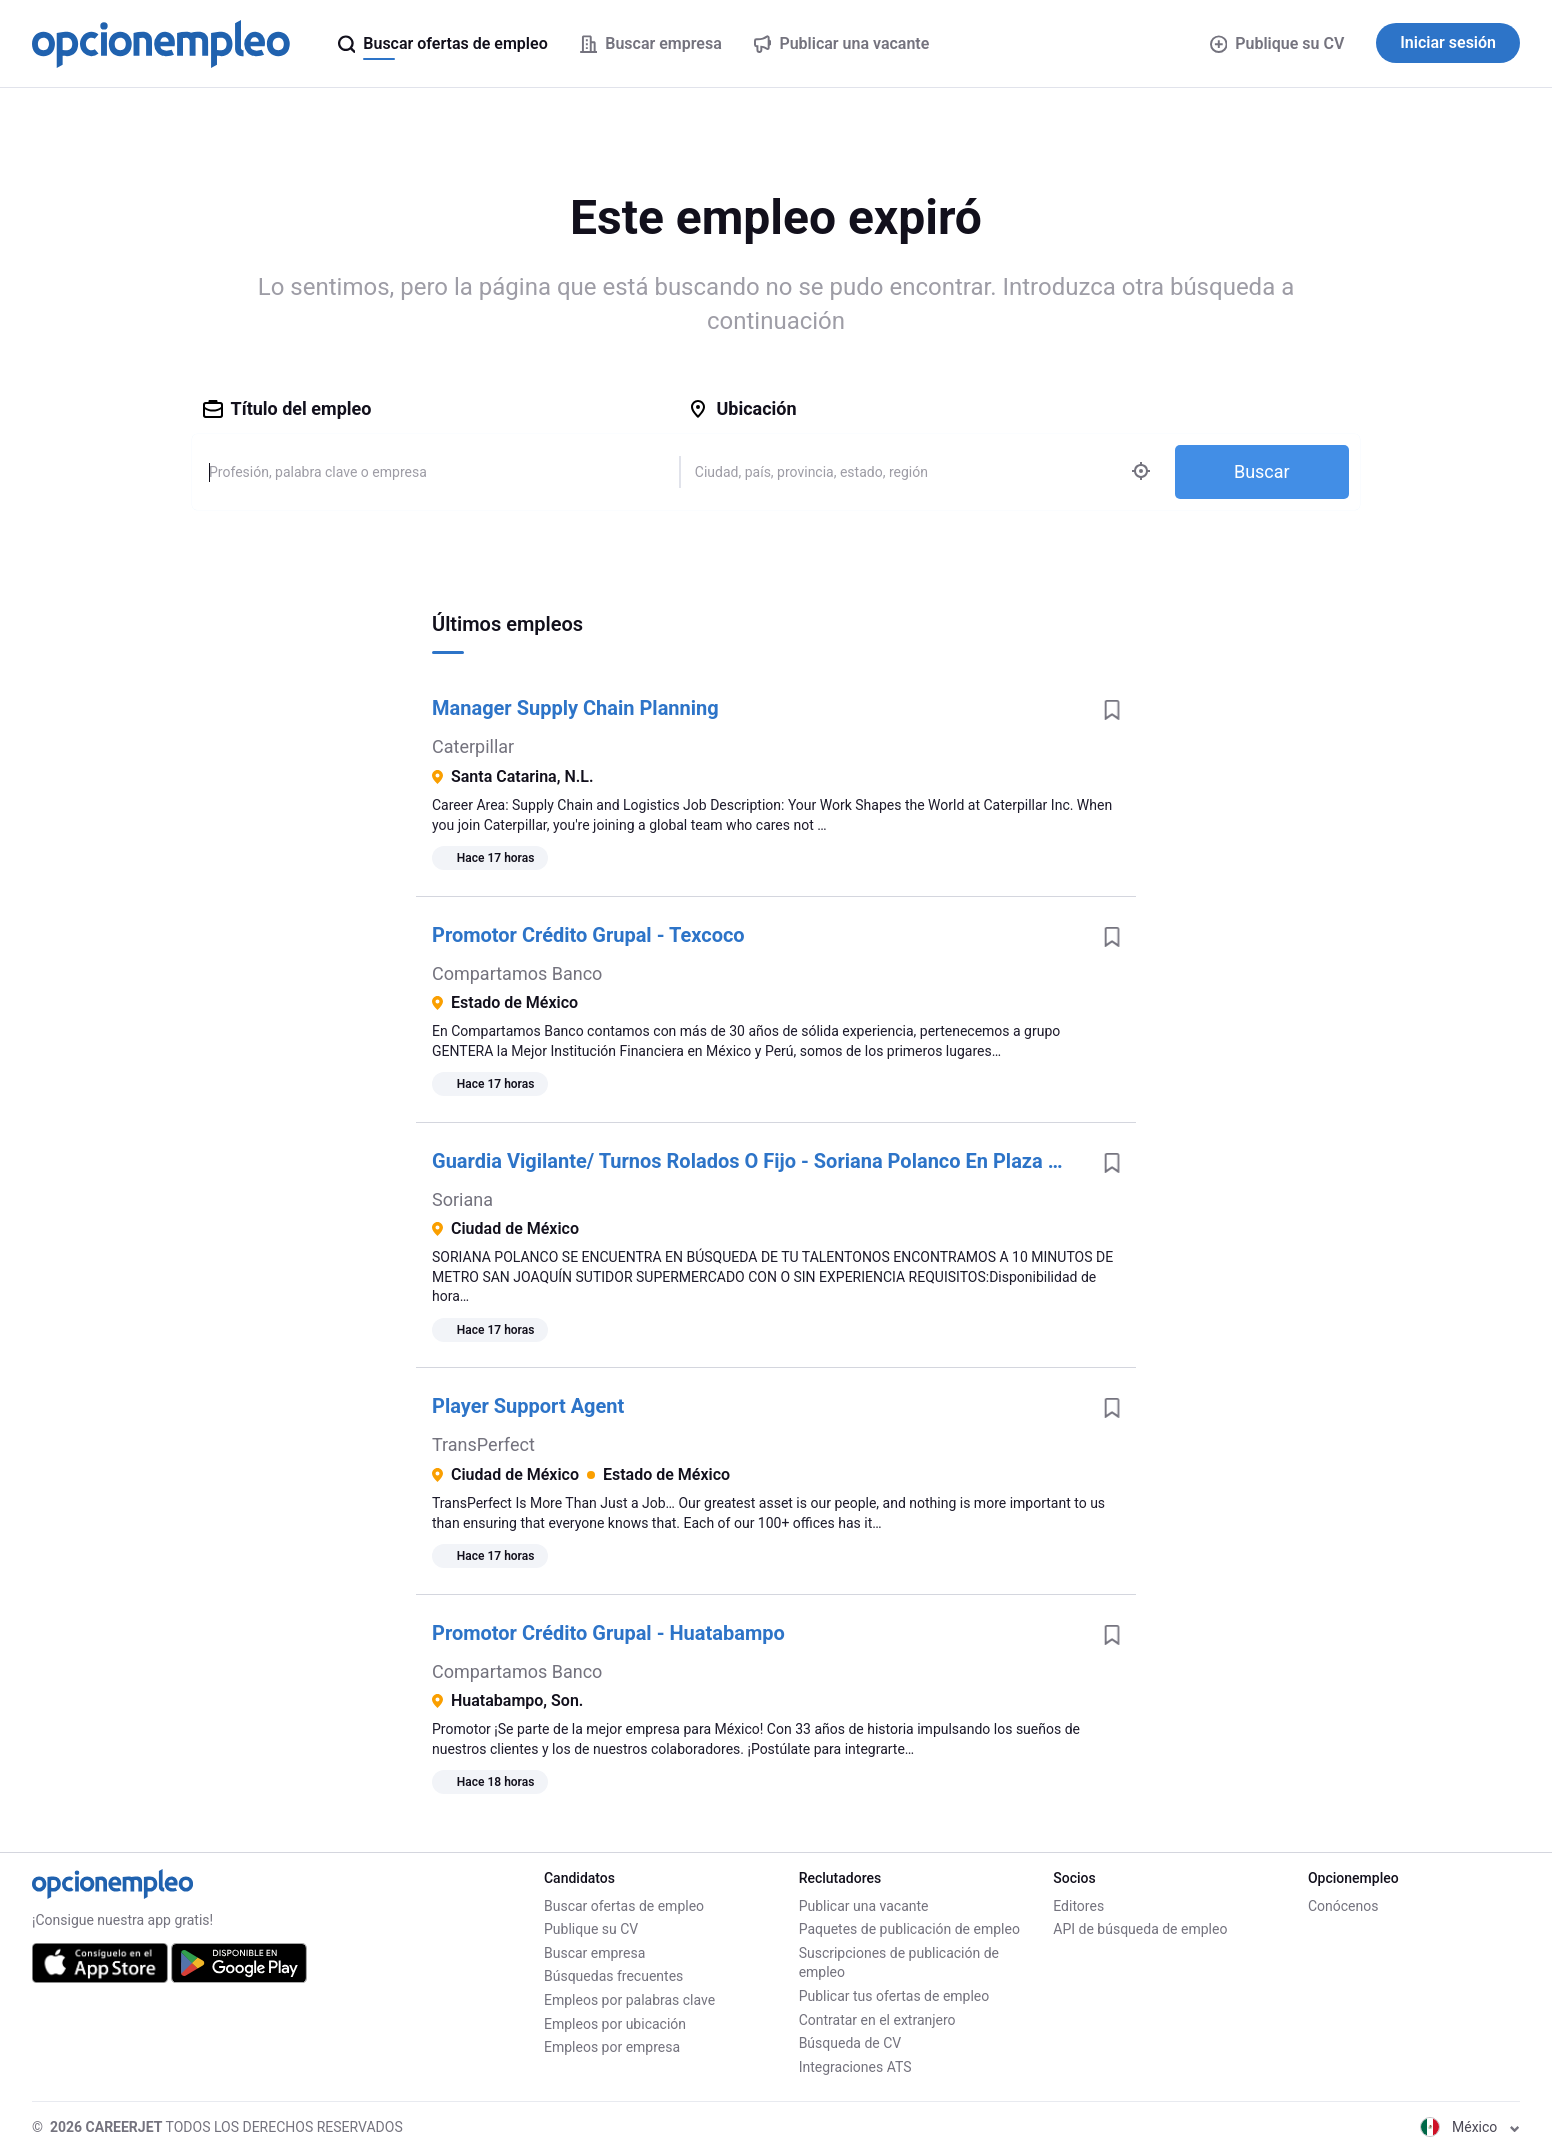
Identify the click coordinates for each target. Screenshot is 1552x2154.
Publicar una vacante (864, 1906)
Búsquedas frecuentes (613, 1976)
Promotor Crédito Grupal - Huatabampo (608, 1633)
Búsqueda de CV (850, 2043)
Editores (1078, 1906)
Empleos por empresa (612, 2047)
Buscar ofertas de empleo (624, 1906)
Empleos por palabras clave (629, 2000)
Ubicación (742, 408)
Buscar (1262, 471)
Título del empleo (287, 408)
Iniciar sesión (1448, 42)
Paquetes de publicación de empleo (909, 1929)
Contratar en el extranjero (877, 2020)
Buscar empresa (594, 1953)
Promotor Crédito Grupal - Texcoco (588, 935)
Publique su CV (1277, 43)
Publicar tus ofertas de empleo (894, 1996)
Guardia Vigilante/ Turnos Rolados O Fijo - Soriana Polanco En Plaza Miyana (760, 1161)
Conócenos (1343, 1906)
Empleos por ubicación (615, 2024)
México (1470, 2127)
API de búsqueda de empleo (1140, 1929)
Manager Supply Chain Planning (575, 708)
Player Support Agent (528, 1406)
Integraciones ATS (855, 2067)
